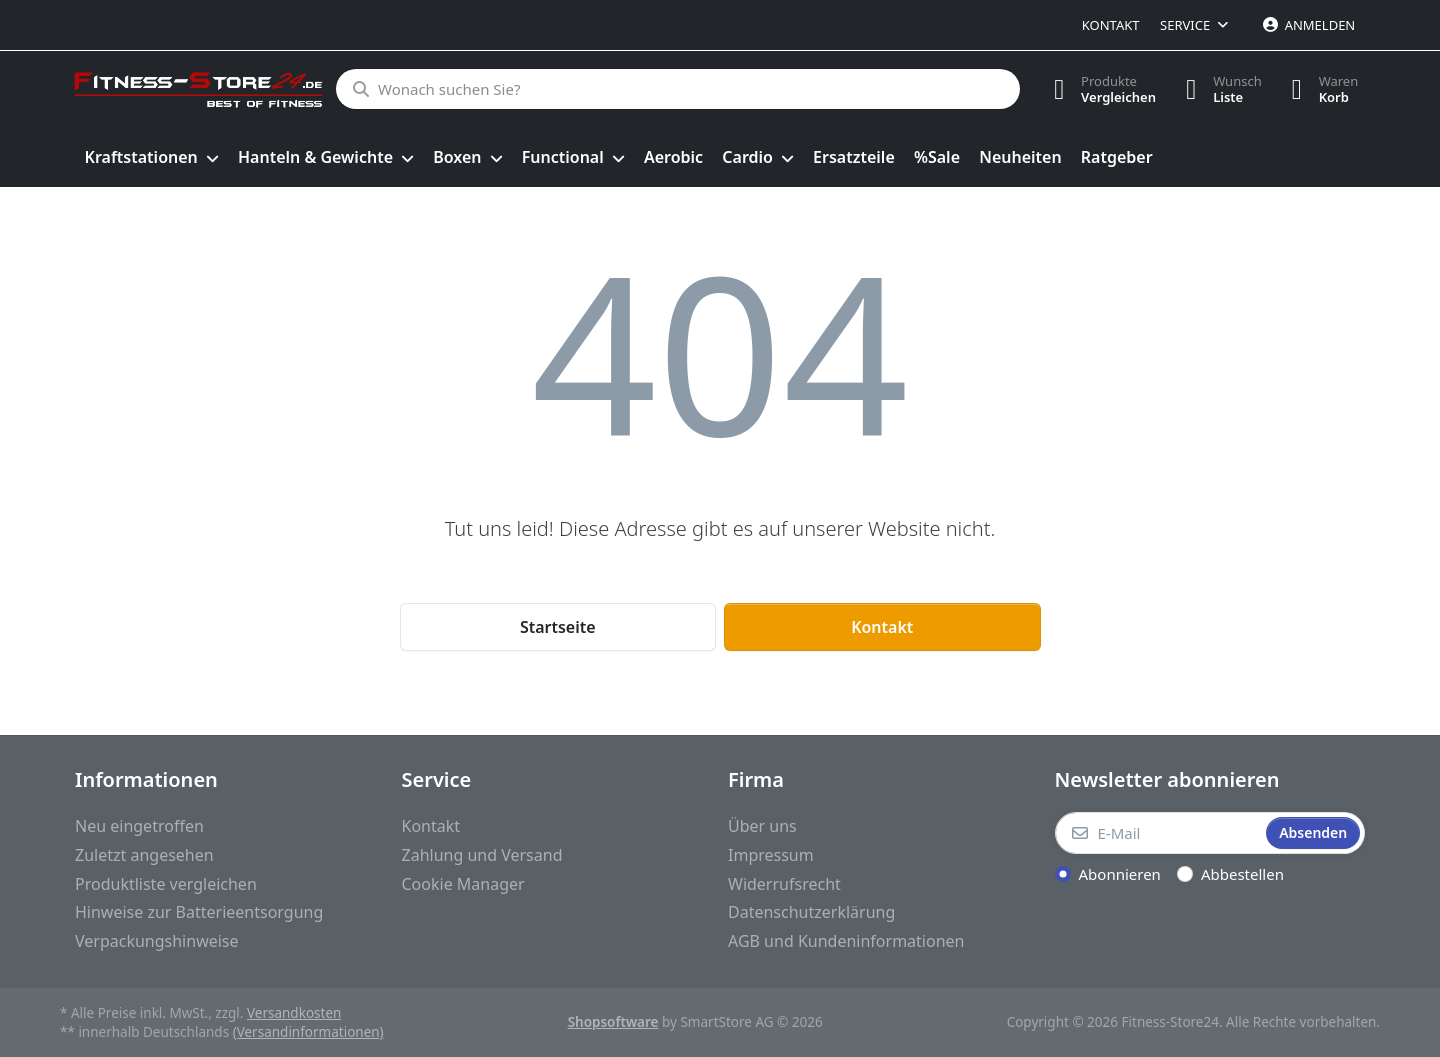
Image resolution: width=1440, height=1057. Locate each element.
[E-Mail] (1159, 833)
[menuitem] (151, 158)
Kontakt (1111, 25)
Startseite (558, 627)
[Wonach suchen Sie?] (677, 89)
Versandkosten (294, 1013)
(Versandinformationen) (308, 1032)
